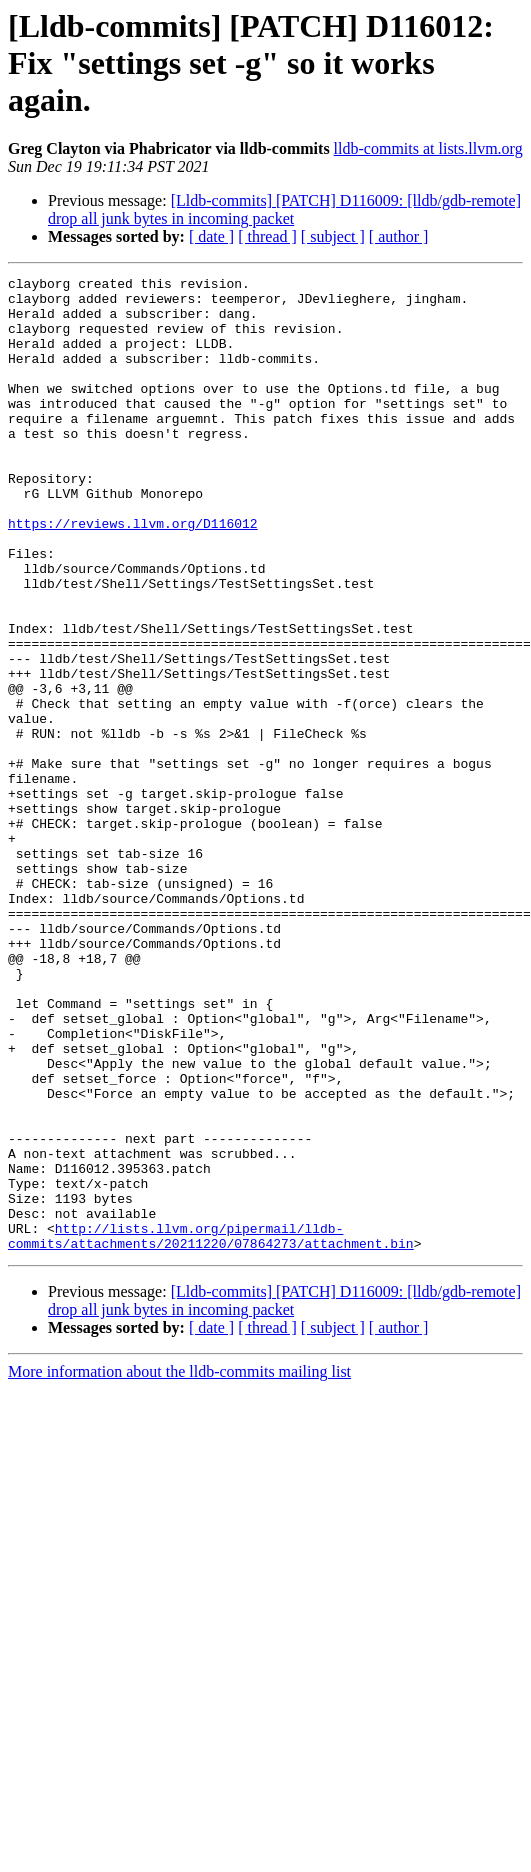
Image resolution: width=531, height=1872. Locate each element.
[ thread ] (267, 236)
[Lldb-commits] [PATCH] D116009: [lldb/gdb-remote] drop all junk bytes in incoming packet (284, 209)
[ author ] (399, 236)
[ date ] (211, 236)
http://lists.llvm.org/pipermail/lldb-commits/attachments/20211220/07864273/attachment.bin (211, 1429)
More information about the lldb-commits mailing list (179, 1566)
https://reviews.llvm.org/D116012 (133, 574)
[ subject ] (333, 236)
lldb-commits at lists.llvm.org (428, 148)
